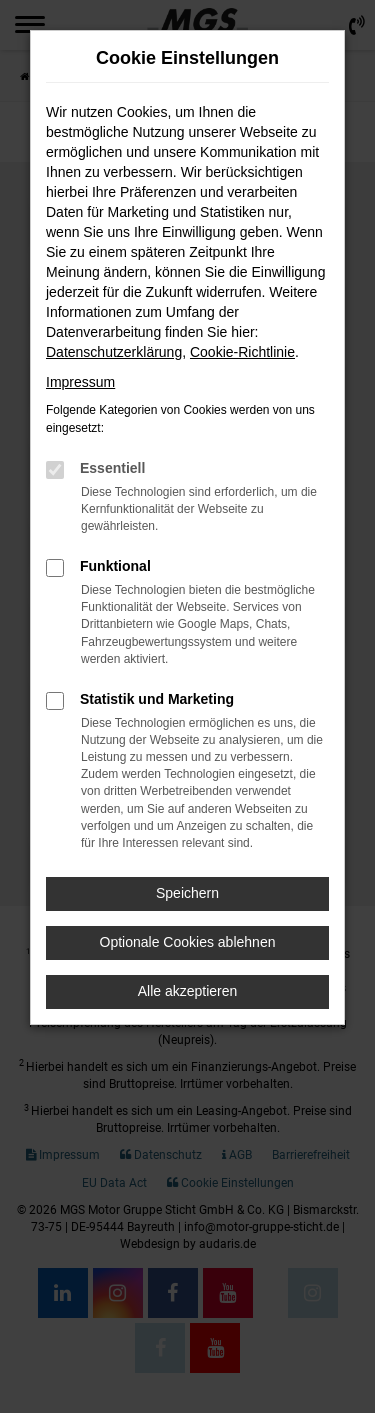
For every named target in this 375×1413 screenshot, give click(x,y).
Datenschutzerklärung (114, 352)
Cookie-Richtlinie (242, 352)
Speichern (187, 893)
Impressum (80, 382)
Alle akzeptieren (188, 991)
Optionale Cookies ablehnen (188, 942)
